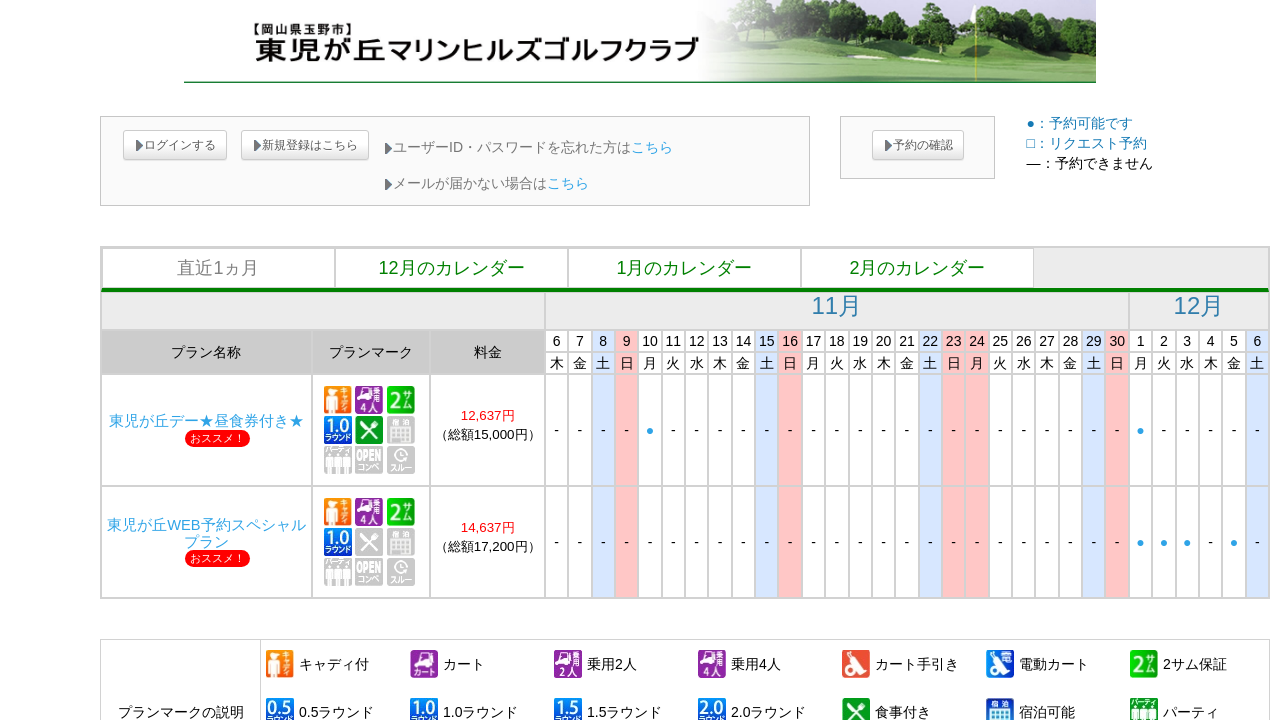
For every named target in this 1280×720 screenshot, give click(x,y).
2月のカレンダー (917, 268)
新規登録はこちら (305, 145)
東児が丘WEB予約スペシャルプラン (206, 533)
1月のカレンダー (684, 268)
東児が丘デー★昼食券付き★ (206, 421)
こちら (652, 147)
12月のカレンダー (451, 268)
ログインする (175, 145)
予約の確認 (918, 145)
